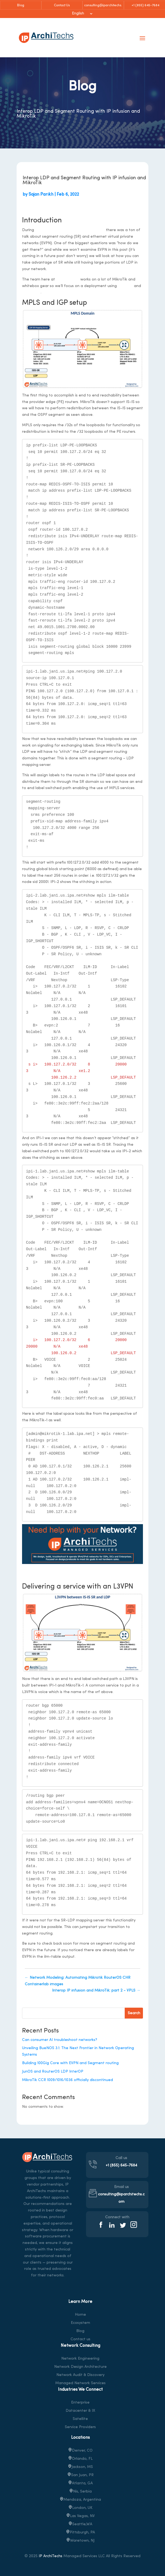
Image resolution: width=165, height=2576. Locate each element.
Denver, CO (80, 2451)
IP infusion (31, 292)
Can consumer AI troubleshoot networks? (59, 2040)
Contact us (80, 2339)
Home (80, 2315)
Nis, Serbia (80, 2492)
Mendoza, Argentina (80, 2500)
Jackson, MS (80, 2467)
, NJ (80, 2541)
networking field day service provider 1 (70, 230)
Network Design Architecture (80, 2367)
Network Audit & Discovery (80, 2375)
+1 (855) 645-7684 (144, 5)
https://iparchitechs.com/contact (82, 1569)
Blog (20, 5)
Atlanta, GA (80, 2483)
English (78, 14)
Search (134, 2013)
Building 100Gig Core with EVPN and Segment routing (70, 2063)
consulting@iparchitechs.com (103, 7)
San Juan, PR (80, 2475)
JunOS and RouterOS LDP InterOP (52, 2072)
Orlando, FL (80, 2459)
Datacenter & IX (80, 2411)
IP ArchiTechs (50, 2556)
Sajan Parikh (41, 194)
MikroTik (125, 286)
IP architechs (67, 279)
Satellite (80, 2419)
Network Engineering (80, 2359)
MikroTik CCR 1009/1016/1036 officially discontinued (67, 2080)
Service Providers (80, 2427)
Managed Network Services (80, 2383)
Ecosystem (80, 2323)
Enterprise (80, 2403)
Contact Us (62, 5)
